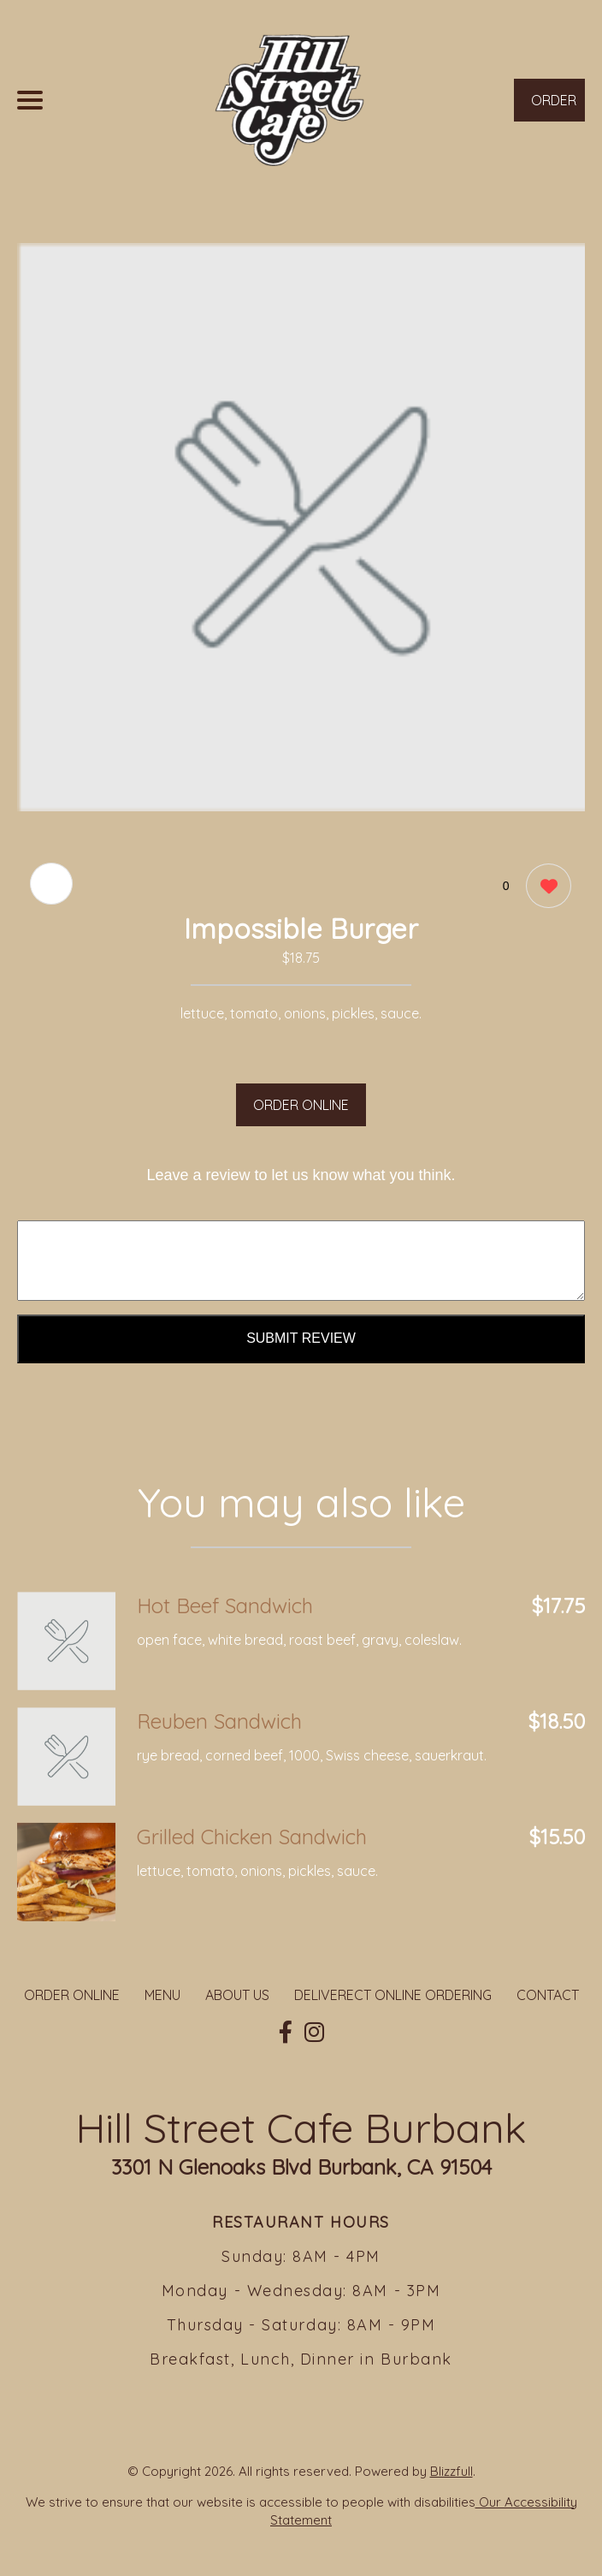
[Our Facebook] (285, 2032)
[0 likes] (544, 887)
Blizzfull (451, 2471)
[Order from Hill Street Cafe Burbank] (66, 1641)
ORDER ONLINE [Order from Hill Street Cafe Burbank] (72, 1994)
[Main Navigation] (30, 100)
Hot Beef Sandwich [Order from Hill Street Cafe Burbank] (225, 1605)
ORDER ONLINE (301, 1104)
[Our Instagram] (314, 2032)
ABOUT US (237, 1994)
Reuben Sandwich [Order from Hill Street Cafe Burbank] (219, 1721)
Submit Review (301, 1338)
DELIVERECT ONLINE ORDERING (393, 1994)
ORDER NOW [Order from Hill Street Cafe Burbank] (553, 107)
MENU (162, 1994)
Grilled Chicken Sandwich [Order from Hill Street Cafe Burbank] (252, 1836)
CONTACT (547, 1994)
